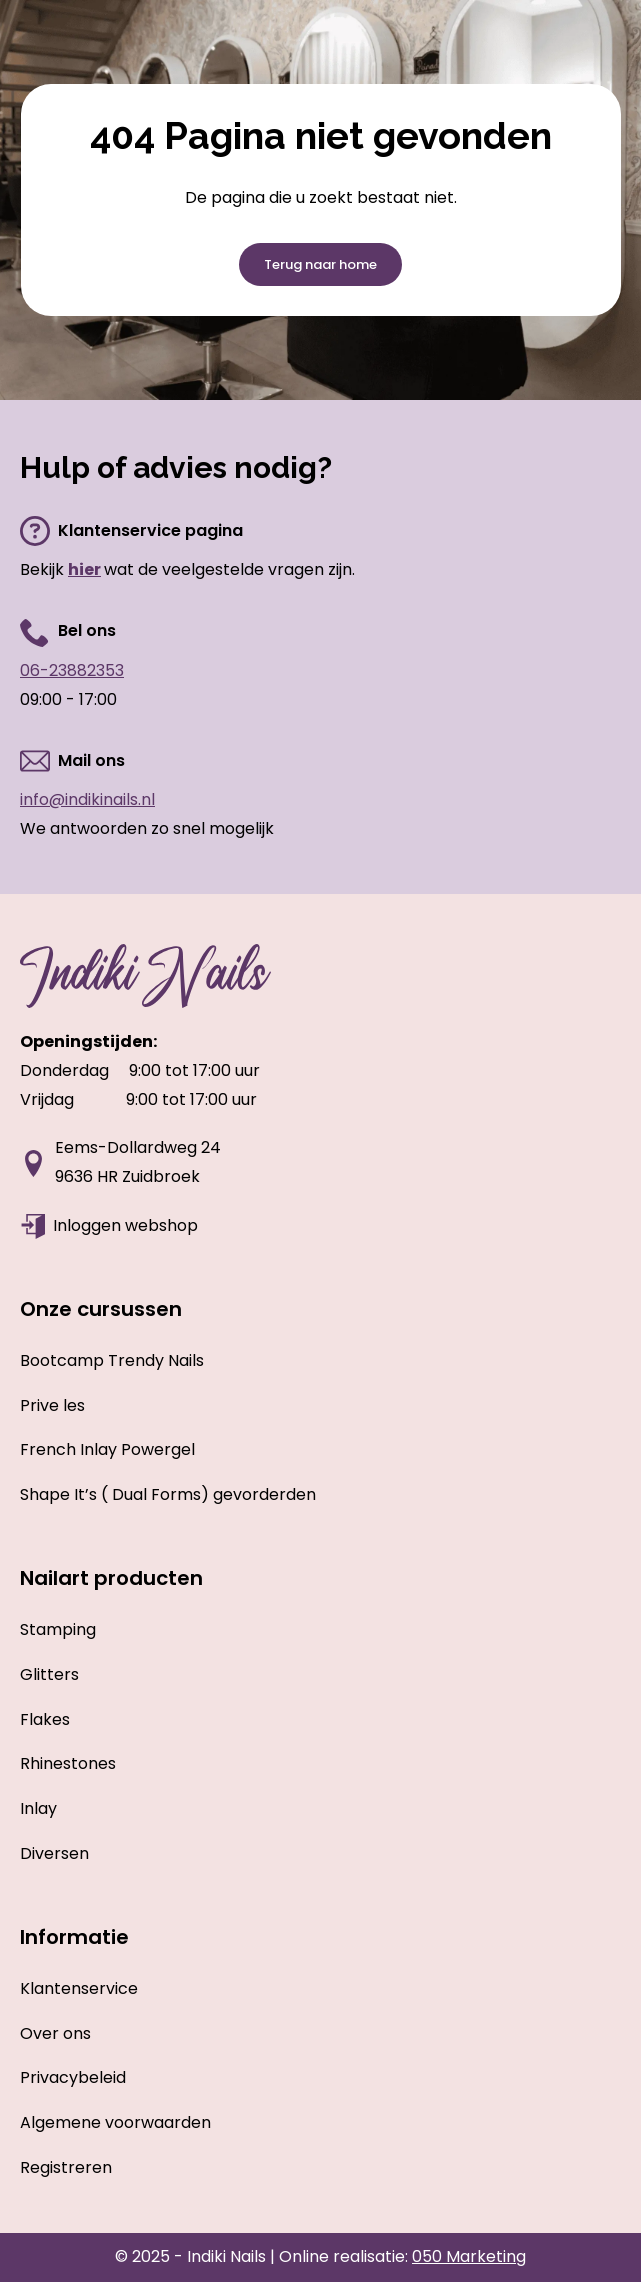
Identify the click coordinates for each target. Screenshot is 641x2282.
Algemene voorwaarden (115, 2122)
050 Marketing (469, 2256)
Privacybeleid (73, 2077)
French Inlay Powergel (107, 1449)
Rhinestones (68, 1763)
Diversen (54, 1853)
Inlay (38, 1808)
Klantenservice (79, 1988)
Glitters (49, 1674)
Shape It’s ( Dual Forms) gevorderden (168, 1494)
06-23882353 (72, 670)
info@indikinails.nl (87, 799)
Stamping (58, 1629)
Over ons (55, 2033)
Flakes (45, 1719)
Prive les (52, 1405)
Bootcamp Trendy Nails (112, 1360)
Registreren (66, 2167)
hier (84, 569)
